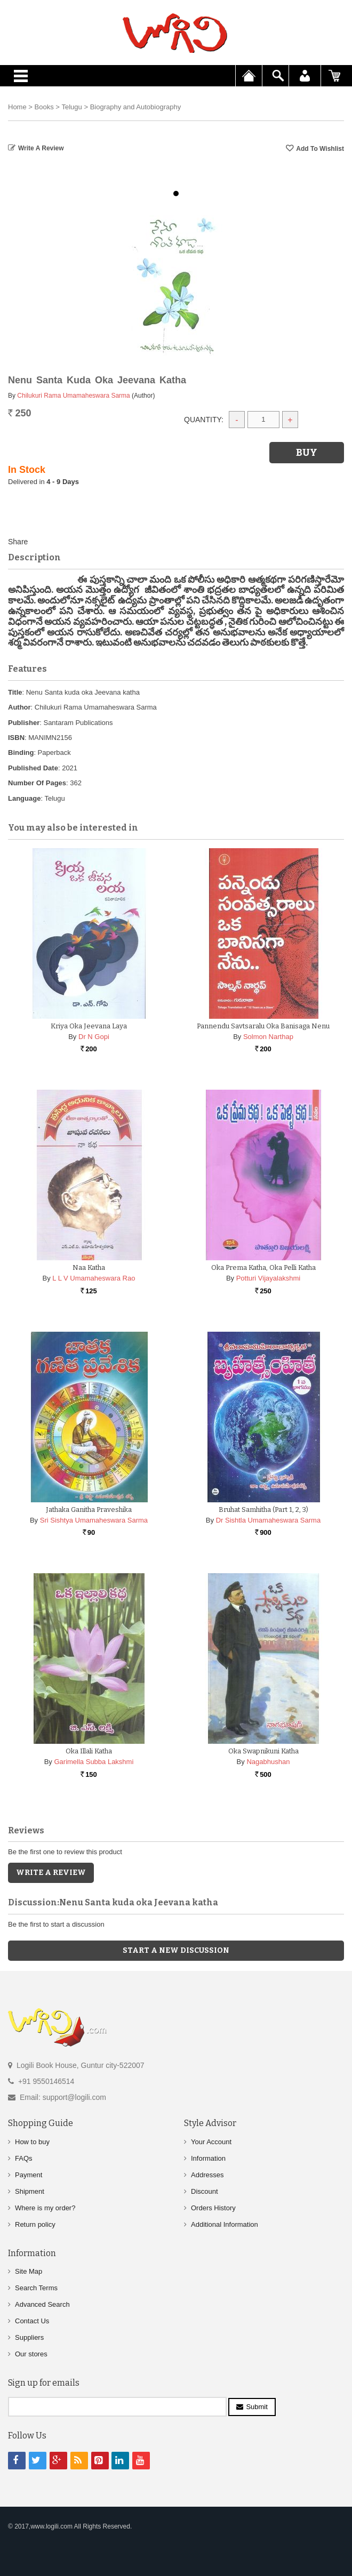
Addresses (207, 2175)
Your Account (211, 2142)
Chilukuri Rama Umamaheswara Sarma (73, 395)
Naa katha (89, 1267)
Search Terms (36, 2288)
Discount (204, 2191)
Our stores (31, 2354)
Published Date (33, 768)
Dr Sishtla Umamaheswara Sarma (268, 1520)
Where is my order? (45, 2208)
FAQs (24, 2158)
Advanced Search (42, 2304)
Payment (28, 2175)
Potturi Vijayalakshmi (268, 1278)
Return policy (35, 2224)
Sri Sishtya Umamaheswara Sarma (94, 1520)
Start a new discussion (176, 1950)
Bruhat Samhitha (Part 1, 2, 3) (263, 1510)
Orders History (213, 2208)
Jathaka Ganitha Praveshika (89, 1510)
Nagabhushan (268, 1762)
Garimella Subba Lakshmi (93, 1762)
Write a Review (41, 148)
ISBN (16, 738)
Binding (21, 752)
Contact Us (32, 2321)
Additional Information (224, 2224)
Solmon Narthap (268, 1037)
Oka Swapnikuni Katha (263, 1751)
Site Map (28, 2271)
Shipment (29, 2191)
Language (24, 798)
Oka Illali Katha (89, 1751)
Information (208, 2158)
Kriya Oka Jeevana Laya (89, 1026)
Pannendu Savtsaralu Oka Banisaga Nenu (263, 1026)
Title (15, 692)
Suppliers (29, 2337)
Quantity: (203, 419)
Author (19, 707)
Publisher (23, 723)
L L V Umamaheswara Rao (93, 1278)
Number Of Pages (37, 783)
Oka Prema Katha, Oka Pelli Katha (263, 1267)
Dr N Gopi (93, 1037)
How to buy (32, 2142)
